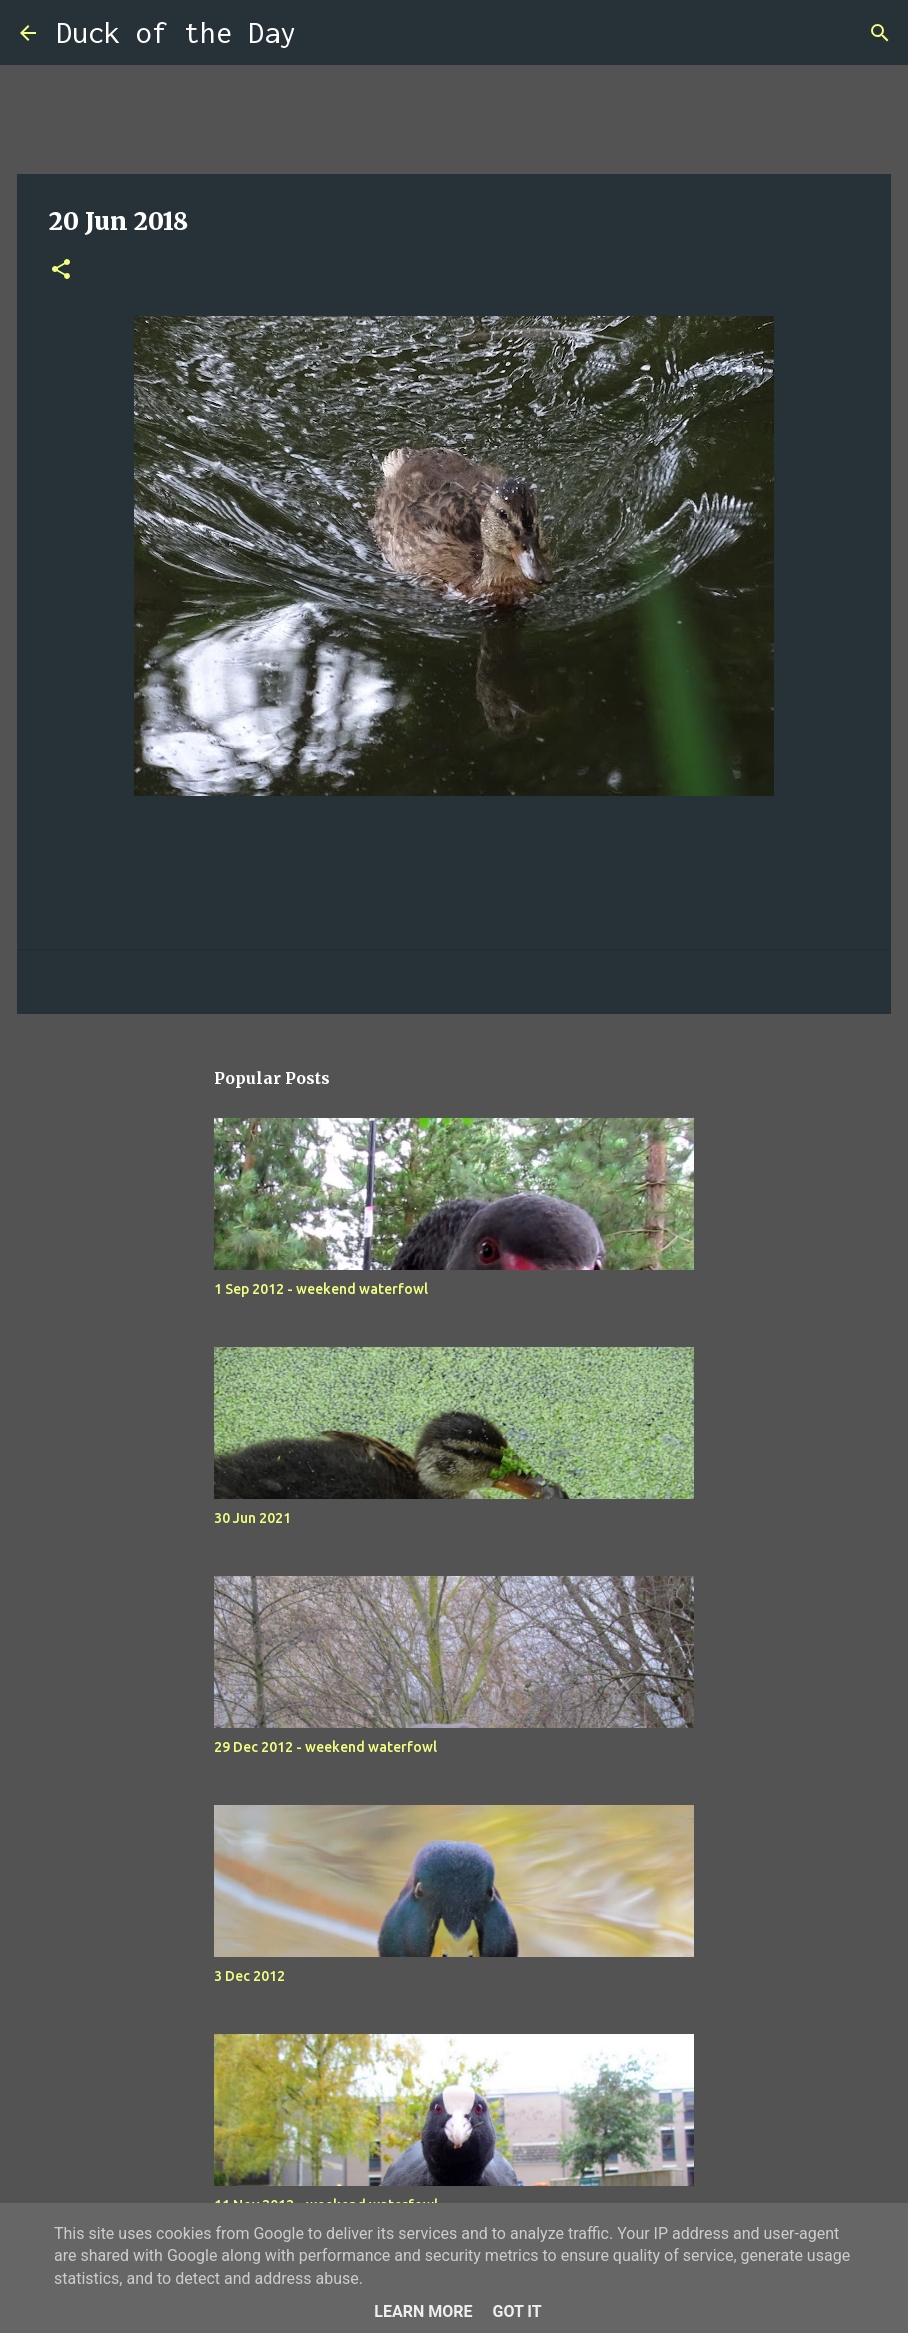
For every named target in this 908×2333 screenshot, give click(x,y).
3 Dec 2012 (249, 1976)
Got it (516, 2311)
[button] (61, 270)
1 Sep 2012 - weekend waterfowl (321, 1289)
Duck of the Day (176, 32)
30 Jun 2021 (252, 1518)
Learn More (423, 2311)
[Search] (324, 33)
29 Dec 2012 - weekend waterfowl (325, 1747)
